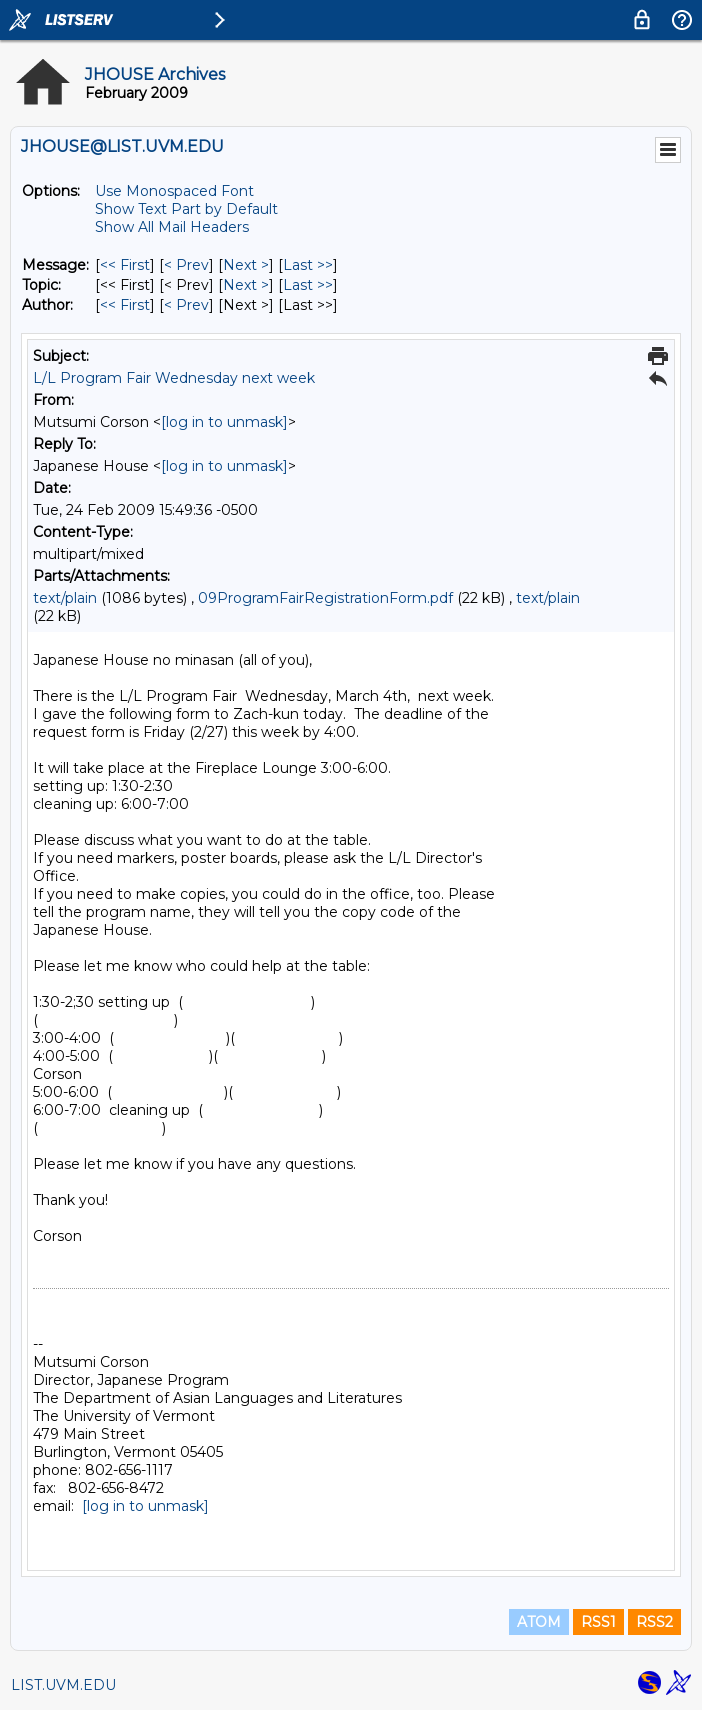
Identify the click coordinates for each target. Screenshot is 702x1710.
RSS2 (654, 1622)
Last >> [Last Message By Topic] (308, 285)
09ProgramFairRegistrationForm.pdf (325, 598)
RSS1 (598, 1622)
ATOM (539, 1622)
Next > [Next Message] (246, 265)
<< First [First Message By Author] (125, 305)
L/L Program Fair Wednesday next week (174, 378)
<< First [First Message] (125, 265)
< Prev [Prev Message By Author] (186, 305)
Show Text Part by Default (186, 209)
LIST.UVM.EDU (63, 1685)
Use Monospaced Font (174, 191)
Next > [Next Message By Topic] (246, 285)
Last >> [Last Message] (308, 265)
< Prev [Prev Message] (186, 265)
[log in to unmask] (224, 422)
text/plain (65, 598)
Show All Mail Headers (172, 227)
